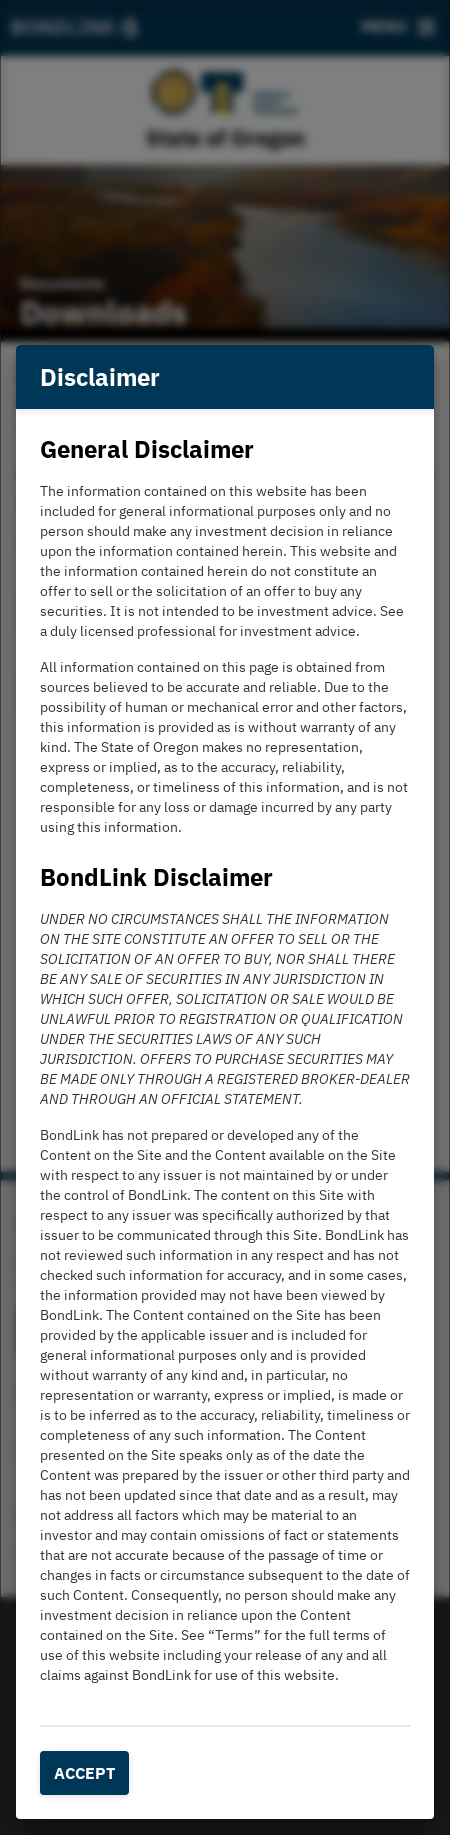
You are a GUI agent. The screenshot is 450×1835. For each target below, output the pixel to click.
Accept (84, 1773)
